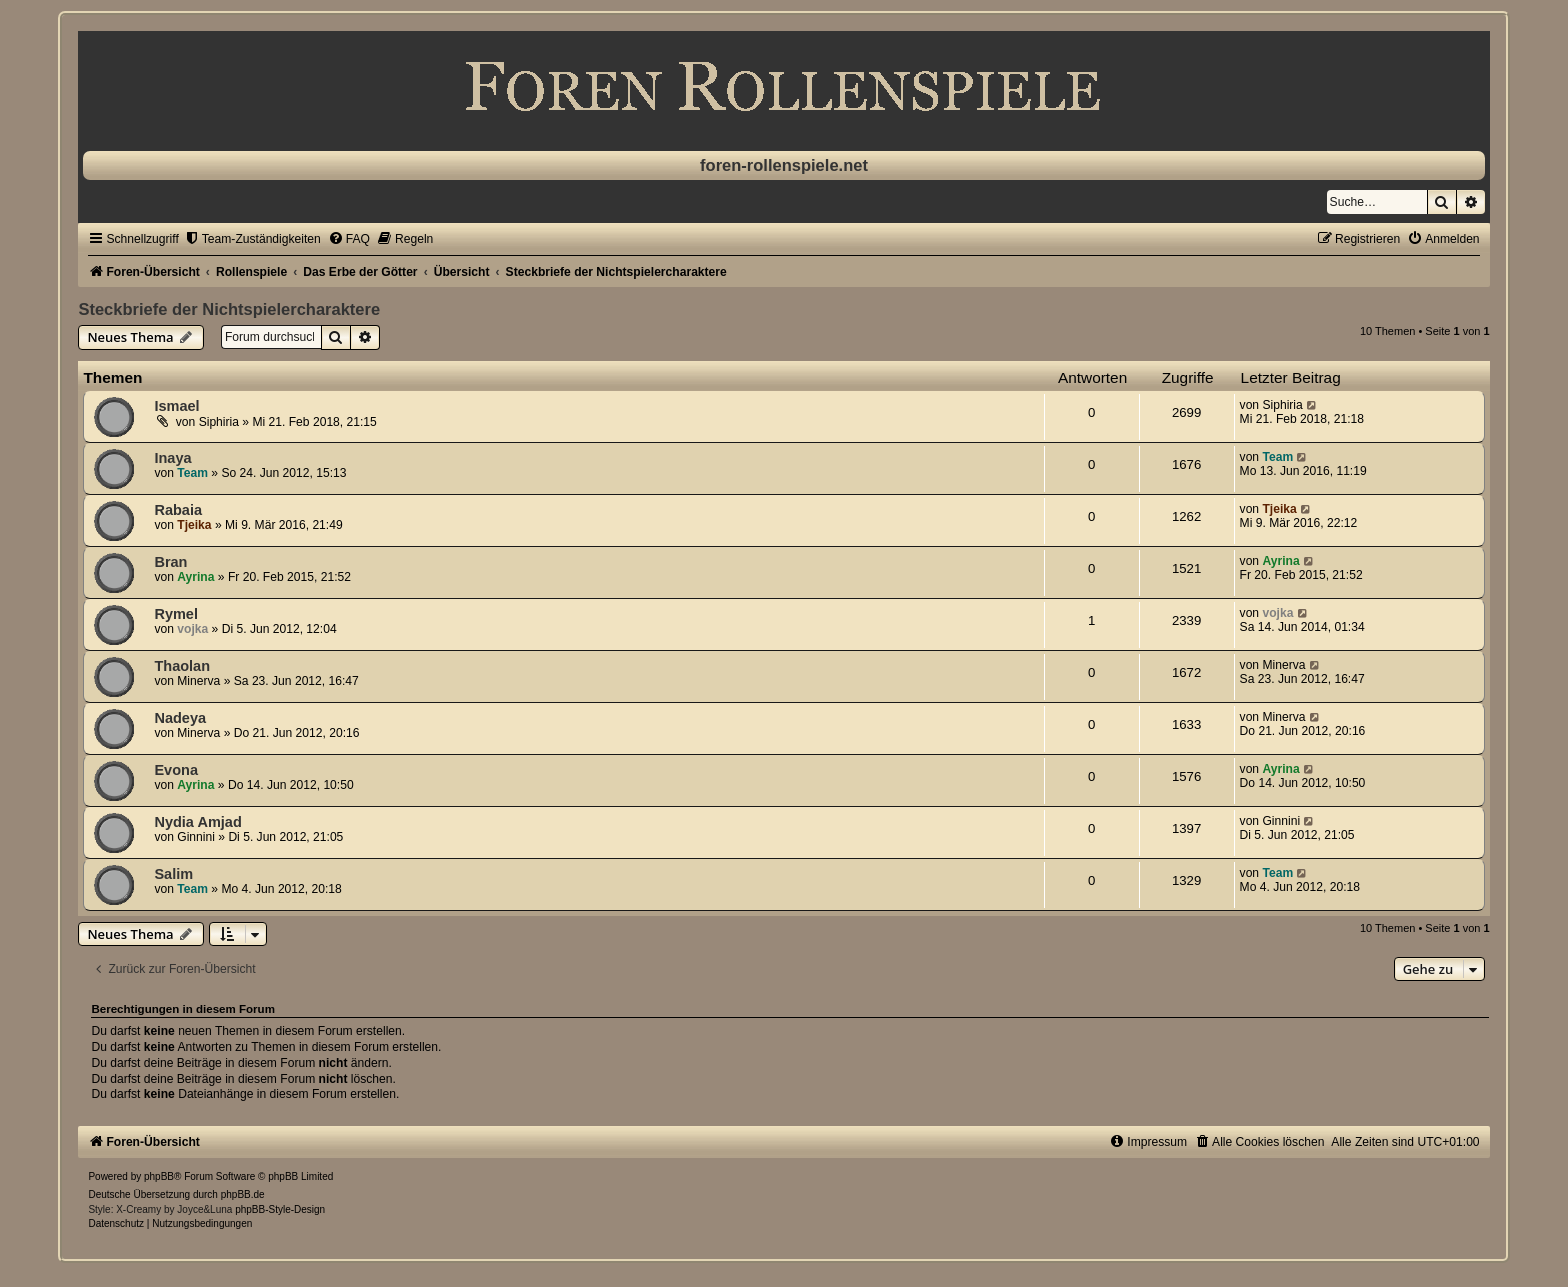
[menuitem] (252, 239)
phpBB (159, 1176)
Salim (173, 874)
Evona (176, 770)
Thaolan (182, 666)
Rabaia (178, 510)
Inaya (172, 458)
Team (192, 473)
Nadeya (180, 718)
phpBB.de (243, 1194)
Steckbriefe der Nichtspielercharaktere (229, 309)
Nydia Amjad (197, 822)
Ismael (176, 406)
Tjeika (194, 525)
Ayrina (195, 577)
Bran (170, 562)
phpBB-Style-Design (280, 1209)
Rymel (176, 614)
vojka (192, 629)
